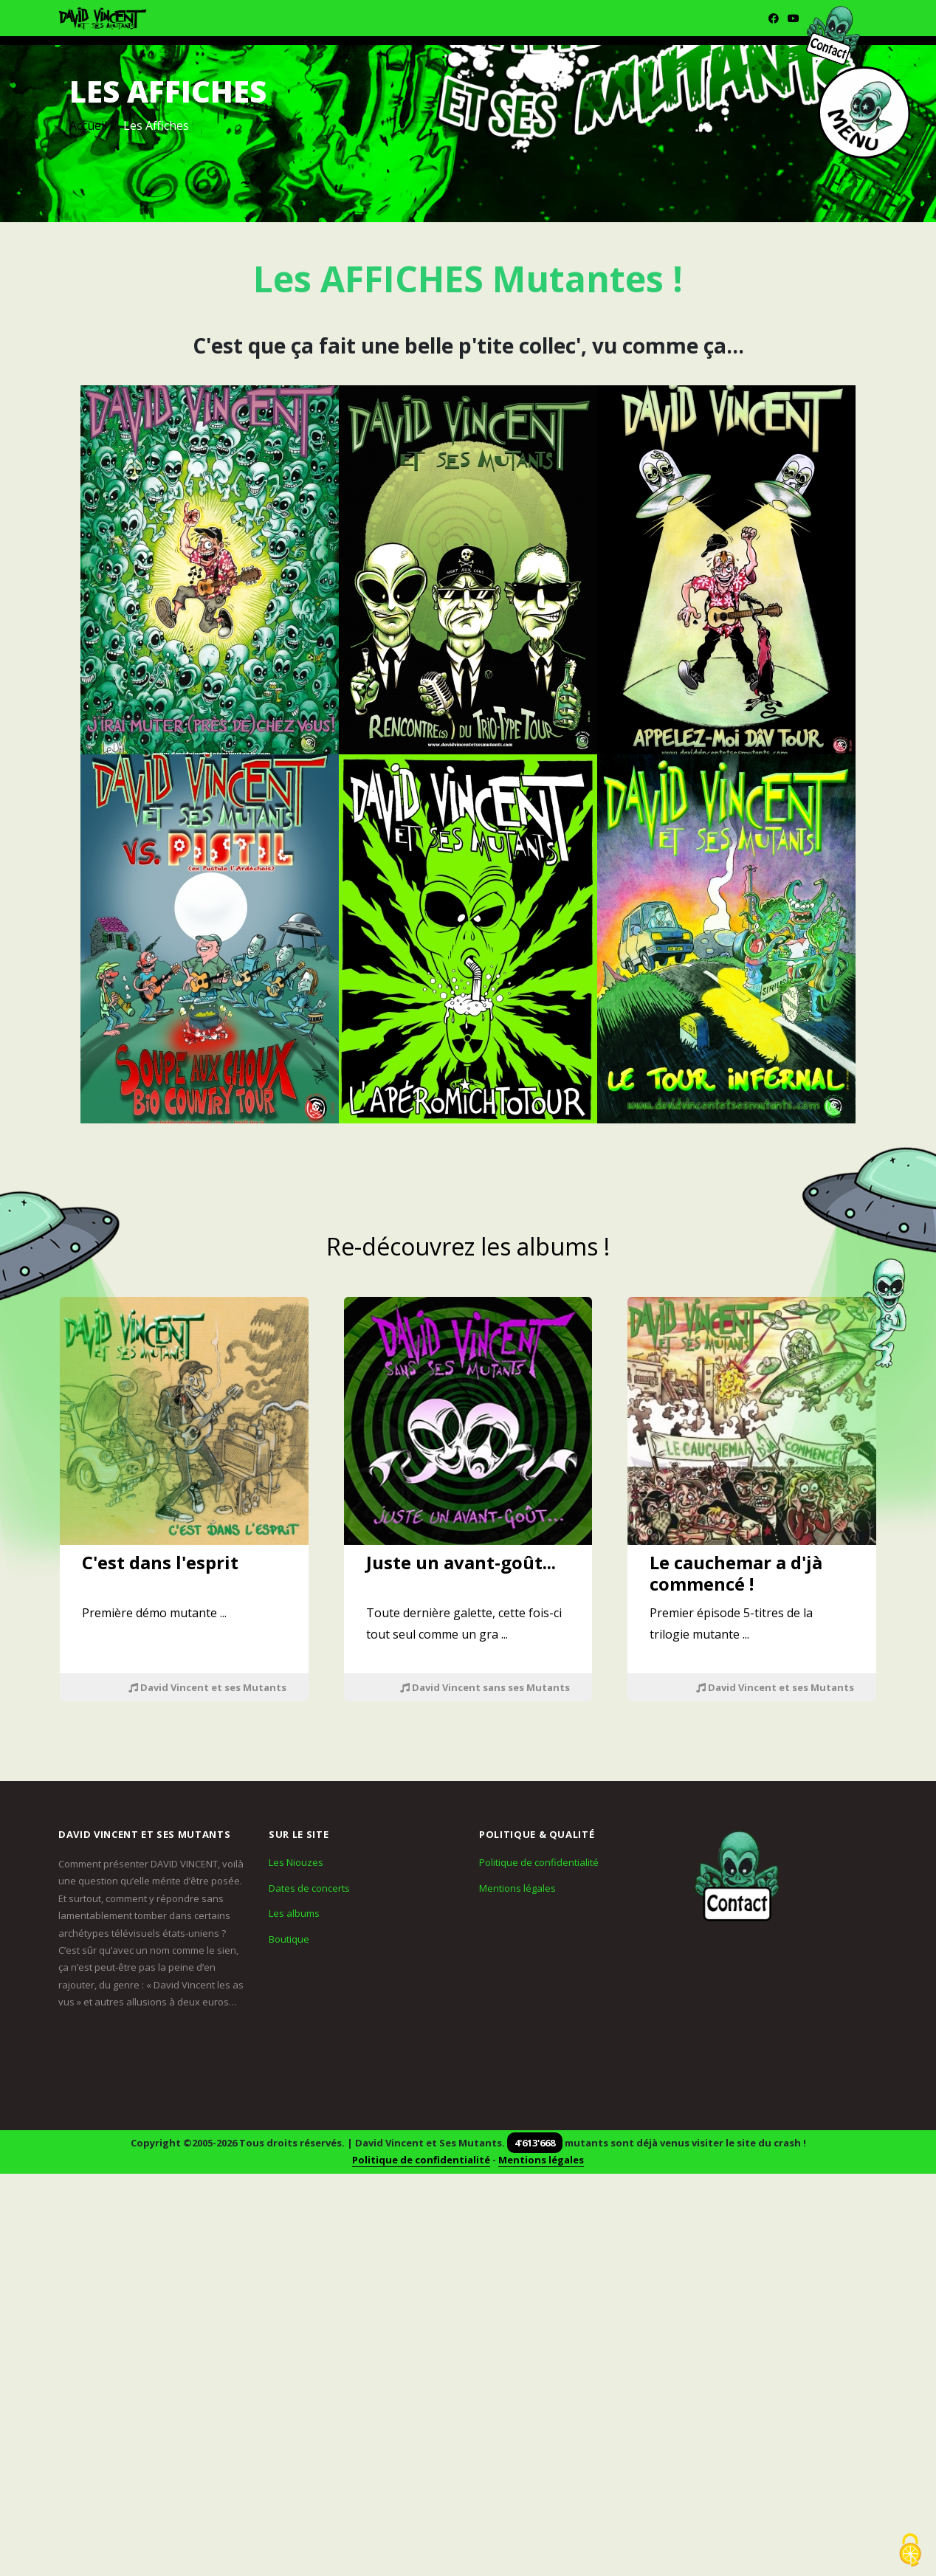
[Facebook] (773, 18)
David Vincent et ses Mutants (207, 1687)
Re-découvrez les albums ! (468, 1246)
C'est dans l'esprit (160, 1562)
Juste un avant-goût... (461, 1562)
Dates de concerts (309, 1888)
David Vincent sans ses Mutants (485, 1687)
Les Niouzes (296, 1862)
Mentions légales (517, 1888)
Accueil (88, 125)
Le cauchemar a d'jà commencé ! (736, 1573)
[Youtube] (793, 18)
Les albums (294, 1913)
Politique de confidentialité (539, 1862)
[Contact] (737, 1877)
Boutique (289, 1939)
